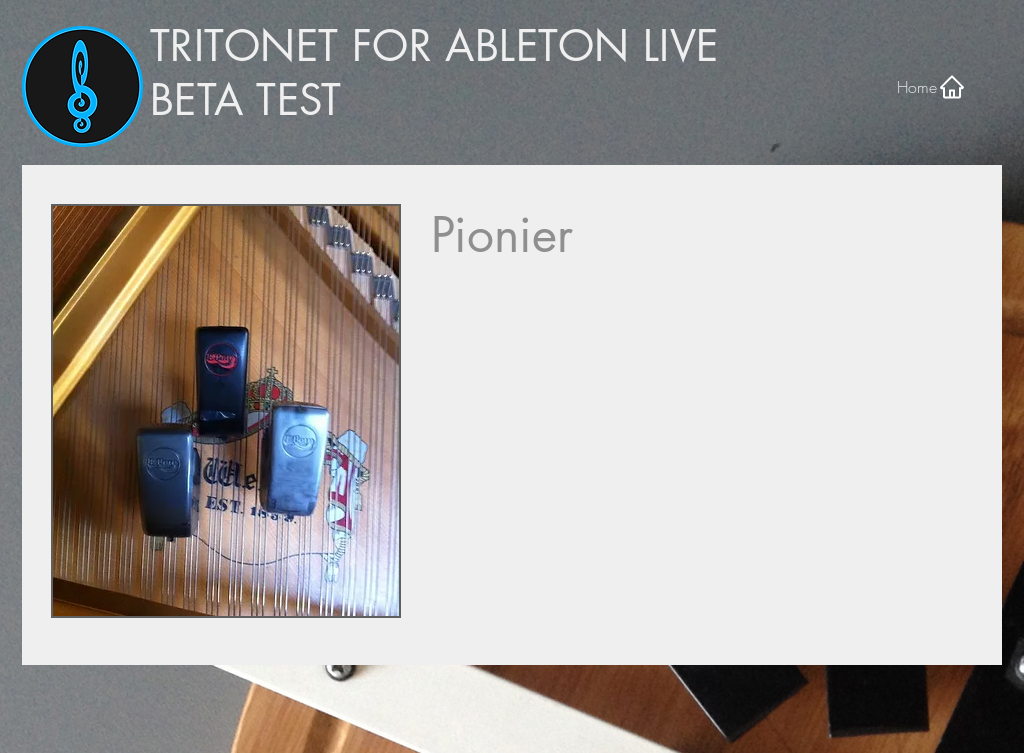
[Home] (931, 86)
